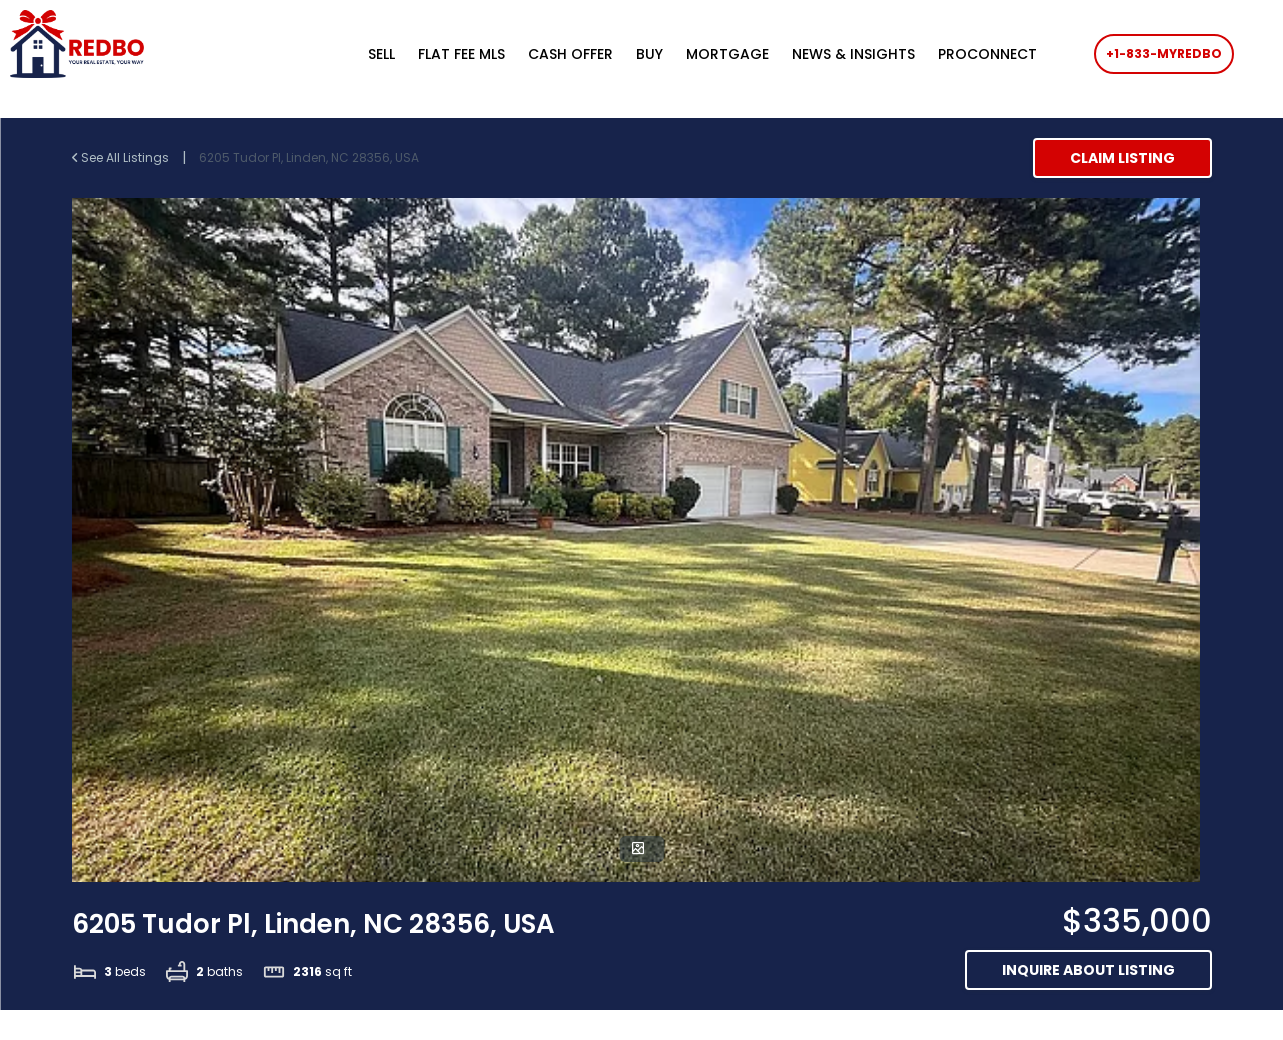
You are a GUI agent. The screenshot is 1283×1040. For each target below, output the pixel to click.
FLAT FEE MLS (461, 54)
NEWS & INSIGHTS (853, 54)
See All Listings (122, 157)
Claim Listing (1122, 158)
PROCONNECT (987, 54)
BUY (649, 54)
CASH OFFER (570, 54)
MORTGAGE (727, 54)
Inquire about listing (1088, 970)
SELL (381, 54)
